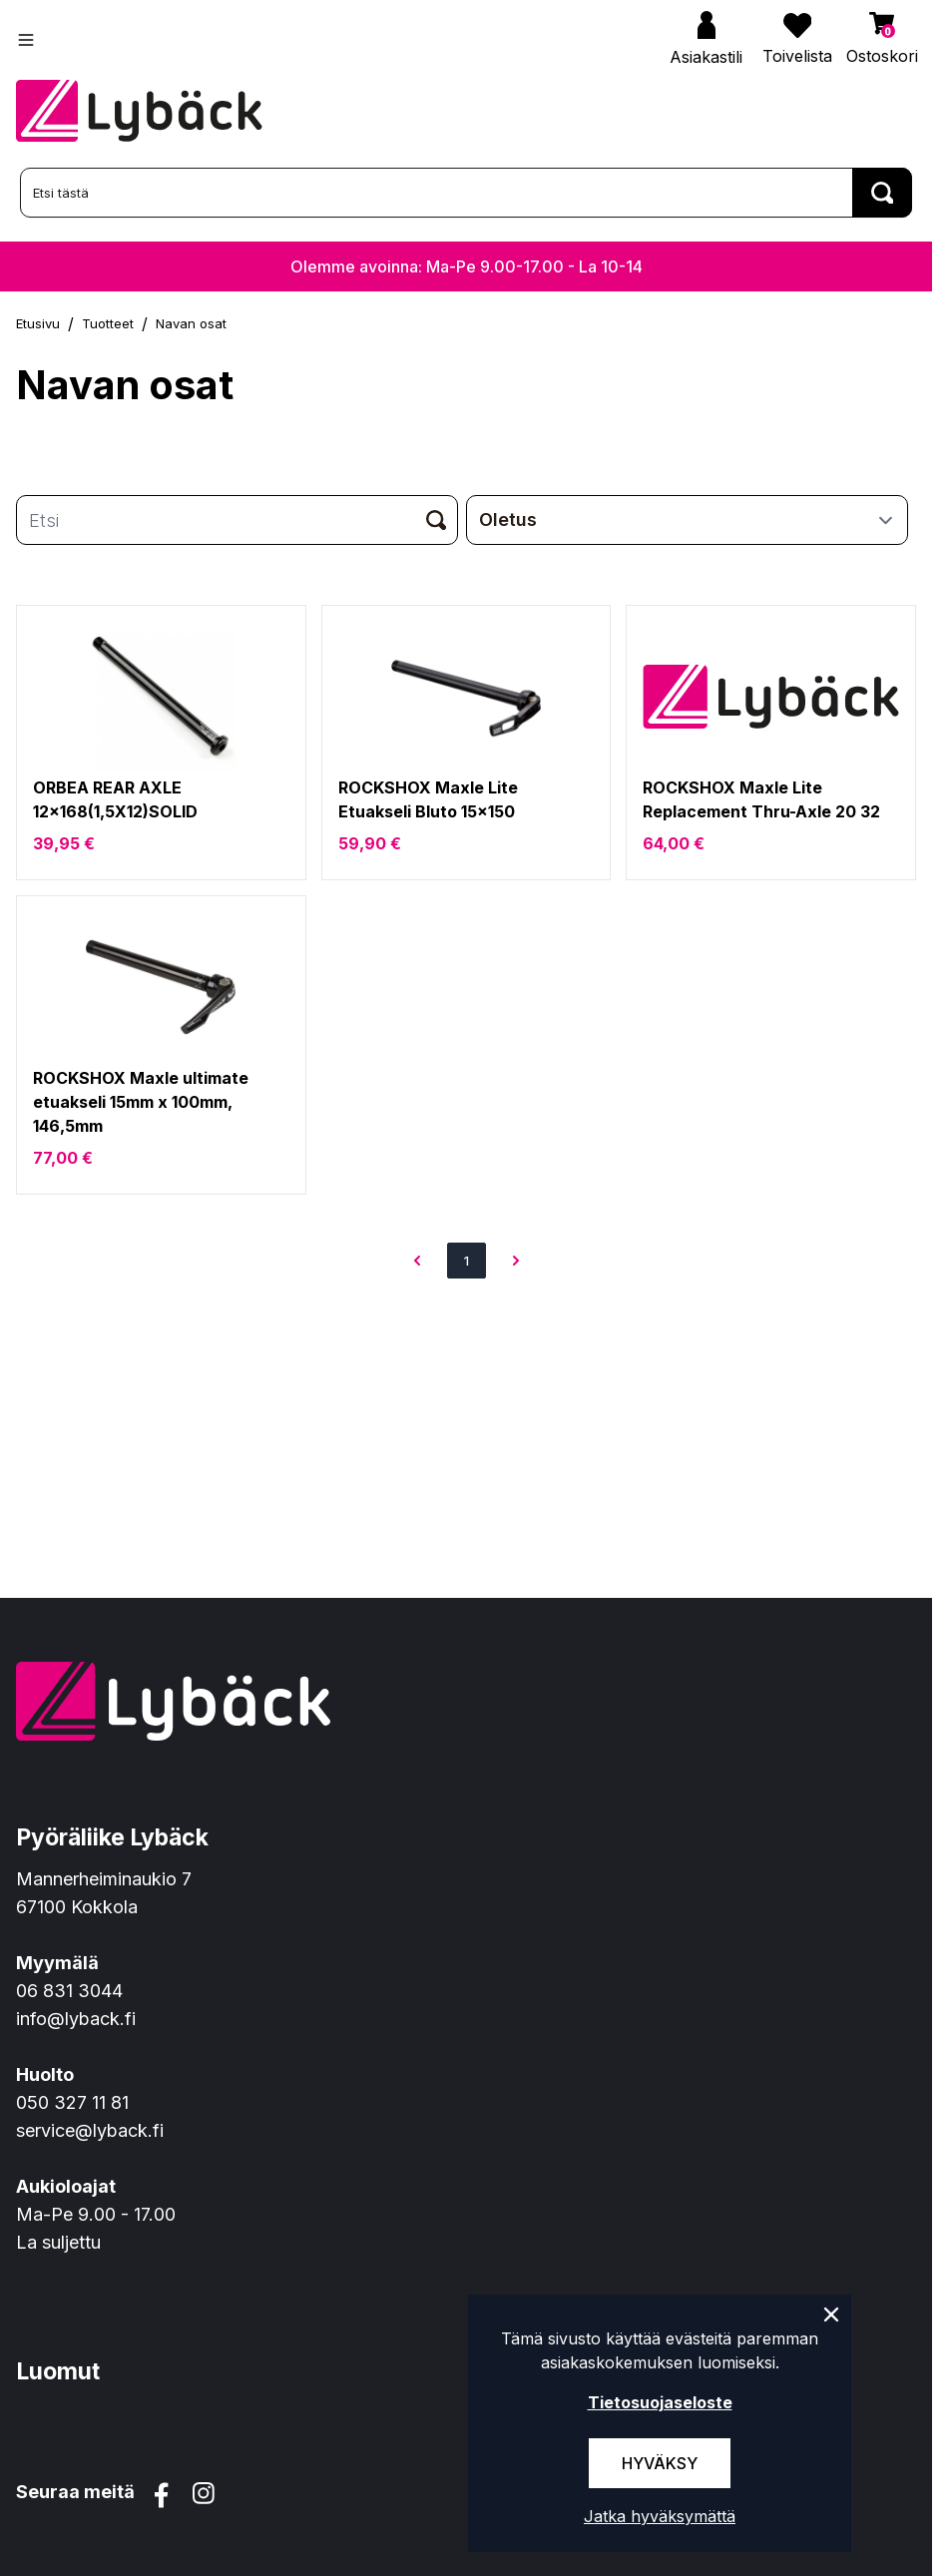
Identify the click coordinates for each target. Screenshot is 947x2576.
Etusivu (38, 323)
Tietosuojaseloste (660, 2402)
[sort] (687, 520)
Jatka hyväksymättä (659, 2516)
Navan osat (191, 323)
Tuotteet (108, 323)
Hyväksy (660, 2463)
